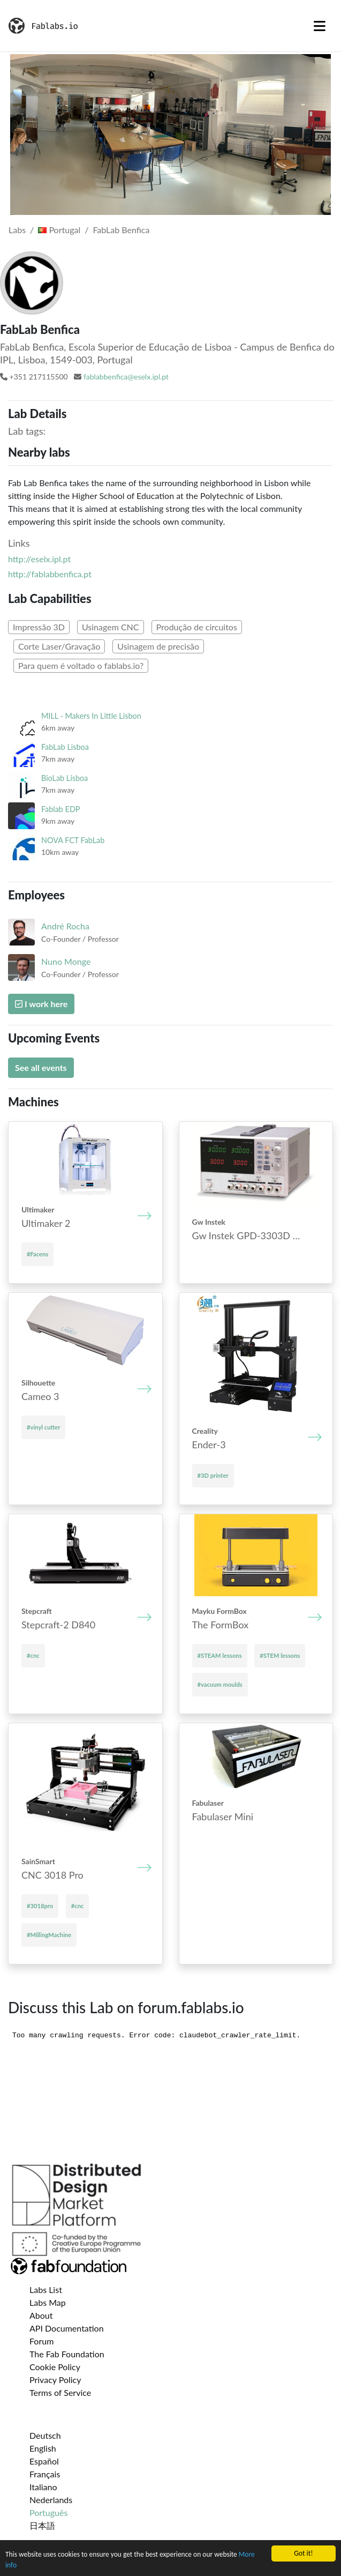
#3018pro (40, 1905)
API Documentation (66, 2328)
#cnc (33, 1655)
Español (44, 2461)
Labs (17, 230)
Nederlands (50, 2500)
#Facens (37, 1253)
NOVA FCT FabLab (72, 840)
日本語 (42, 2525)
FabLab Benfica (121, 230)
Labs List (45, 2289)
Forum (41, 2341)
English (42, 2448)
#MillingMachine (49, 1934)
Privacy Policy (55, 2379)
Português (48, 2512)
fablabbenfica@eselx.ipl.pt (126, 376)
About (41, 2315)
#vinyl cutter (43, 1427)
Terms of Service (60, 2392)
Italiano (43, 2487)
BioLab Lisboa (64, 778)
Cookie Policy (54, 2367)
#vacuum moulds (220, 1684)
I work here (41, 1004)
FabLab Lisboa (65, 746)
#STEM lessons (280, 1655)
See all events (41, 1067)
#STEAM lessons (220, 1655)
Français (44, 2474)
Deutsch (45, 2435)
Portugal (59, 230)
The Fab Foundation (66, 2354)
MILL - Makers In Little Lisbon (91, 715)
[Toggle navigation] (319, 26)
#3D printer (213, 1475)
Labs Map (47, 2302)
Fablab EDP (60, 809)
